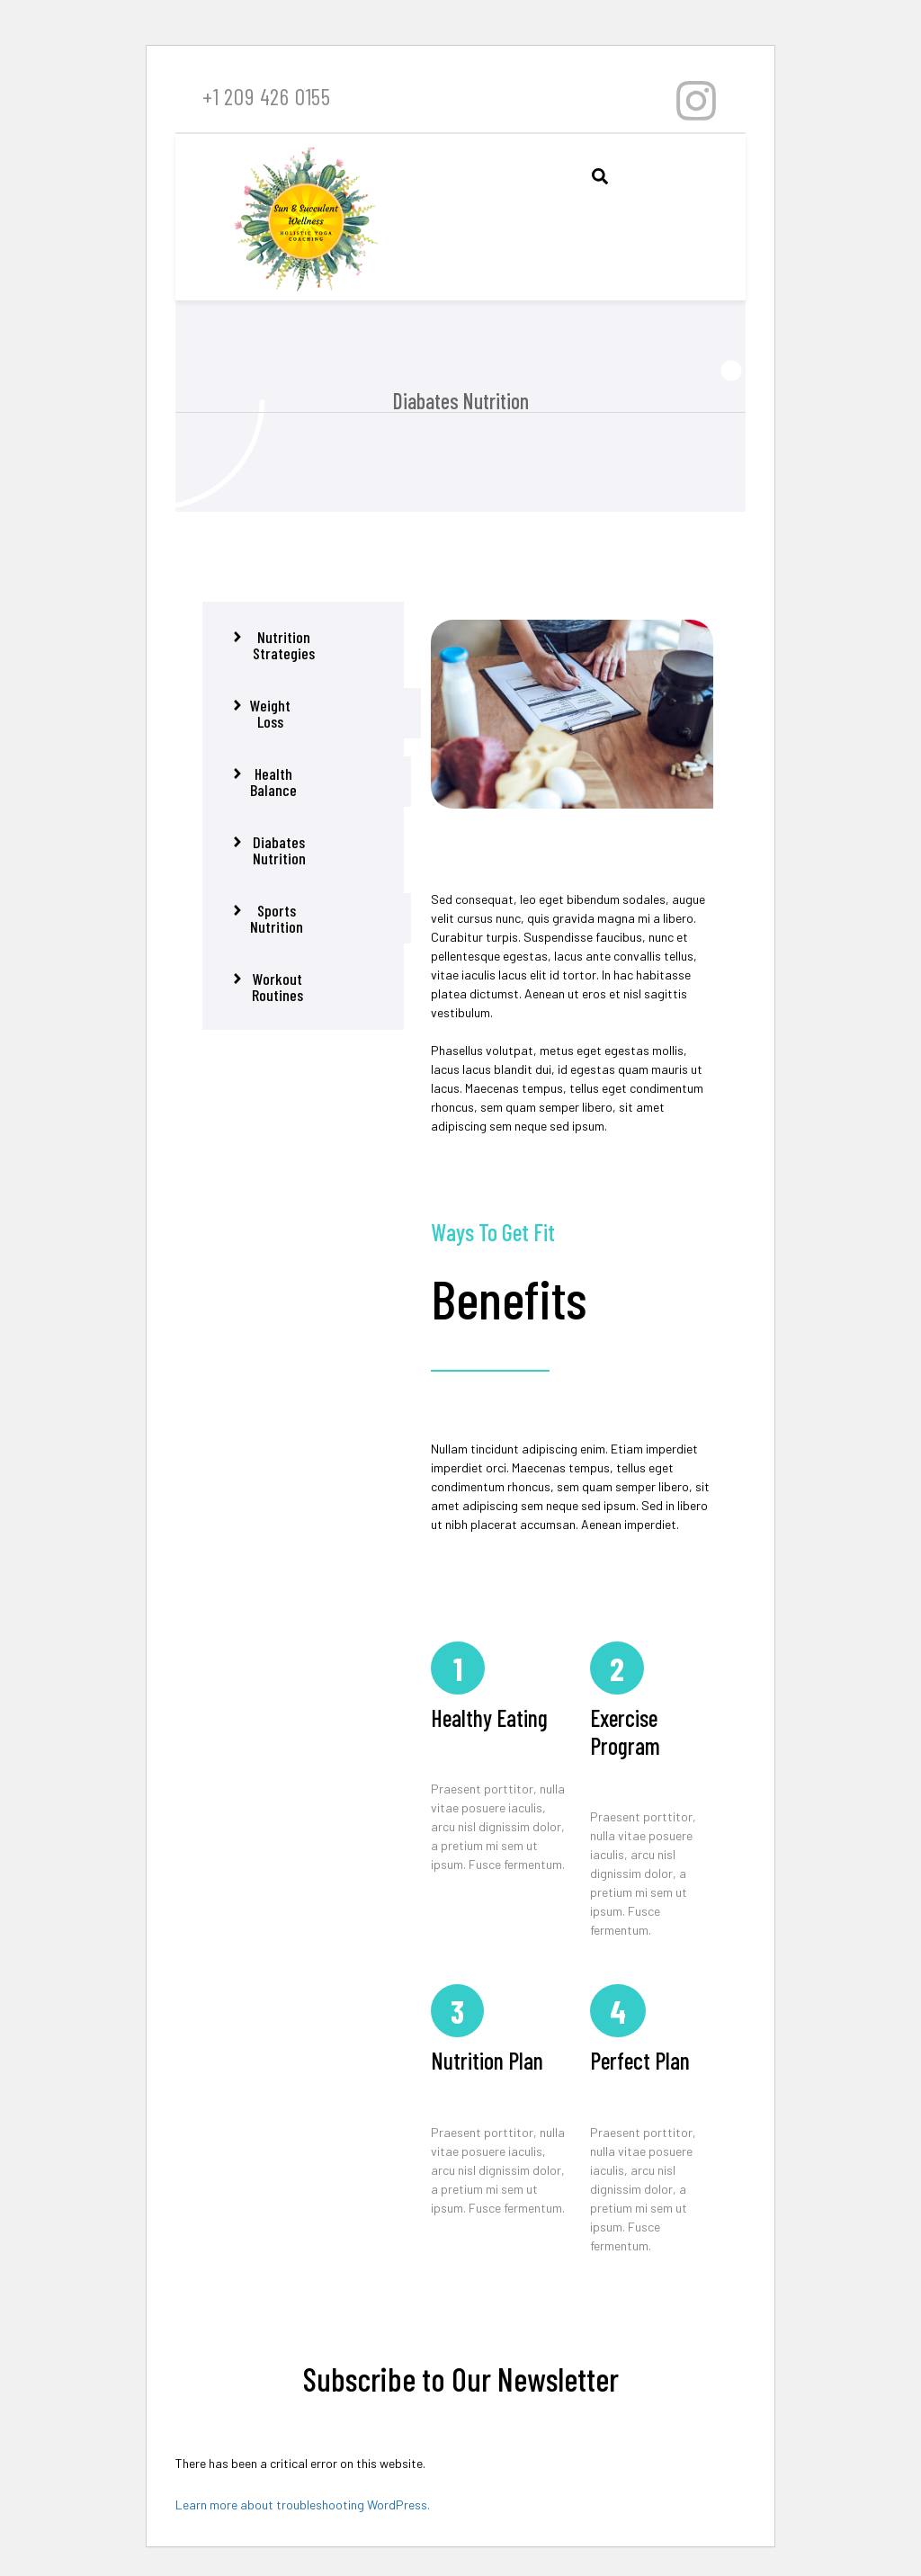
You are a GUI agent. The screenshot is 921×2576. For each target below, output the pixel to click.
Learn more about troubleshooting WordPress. (302, 2504)
